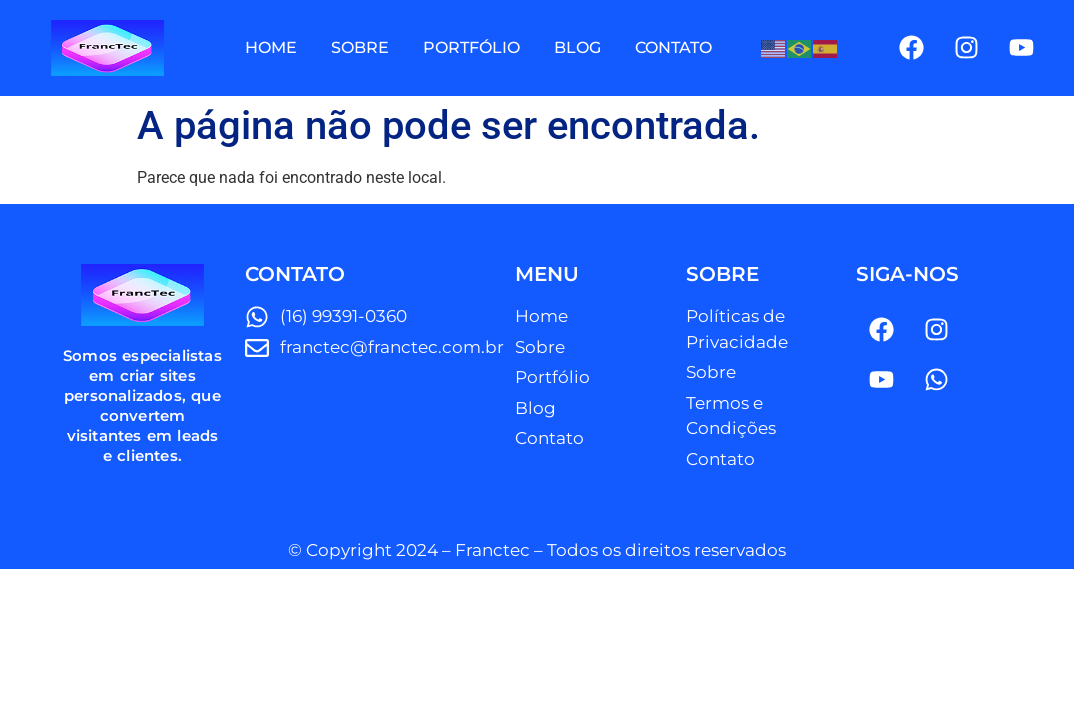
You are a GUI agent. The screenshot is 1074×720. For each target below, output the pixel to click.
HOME (271, 47)
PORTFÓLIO (471, 47)
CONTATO (673, 47)
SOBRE (360, 47)
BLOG (577, 47)
